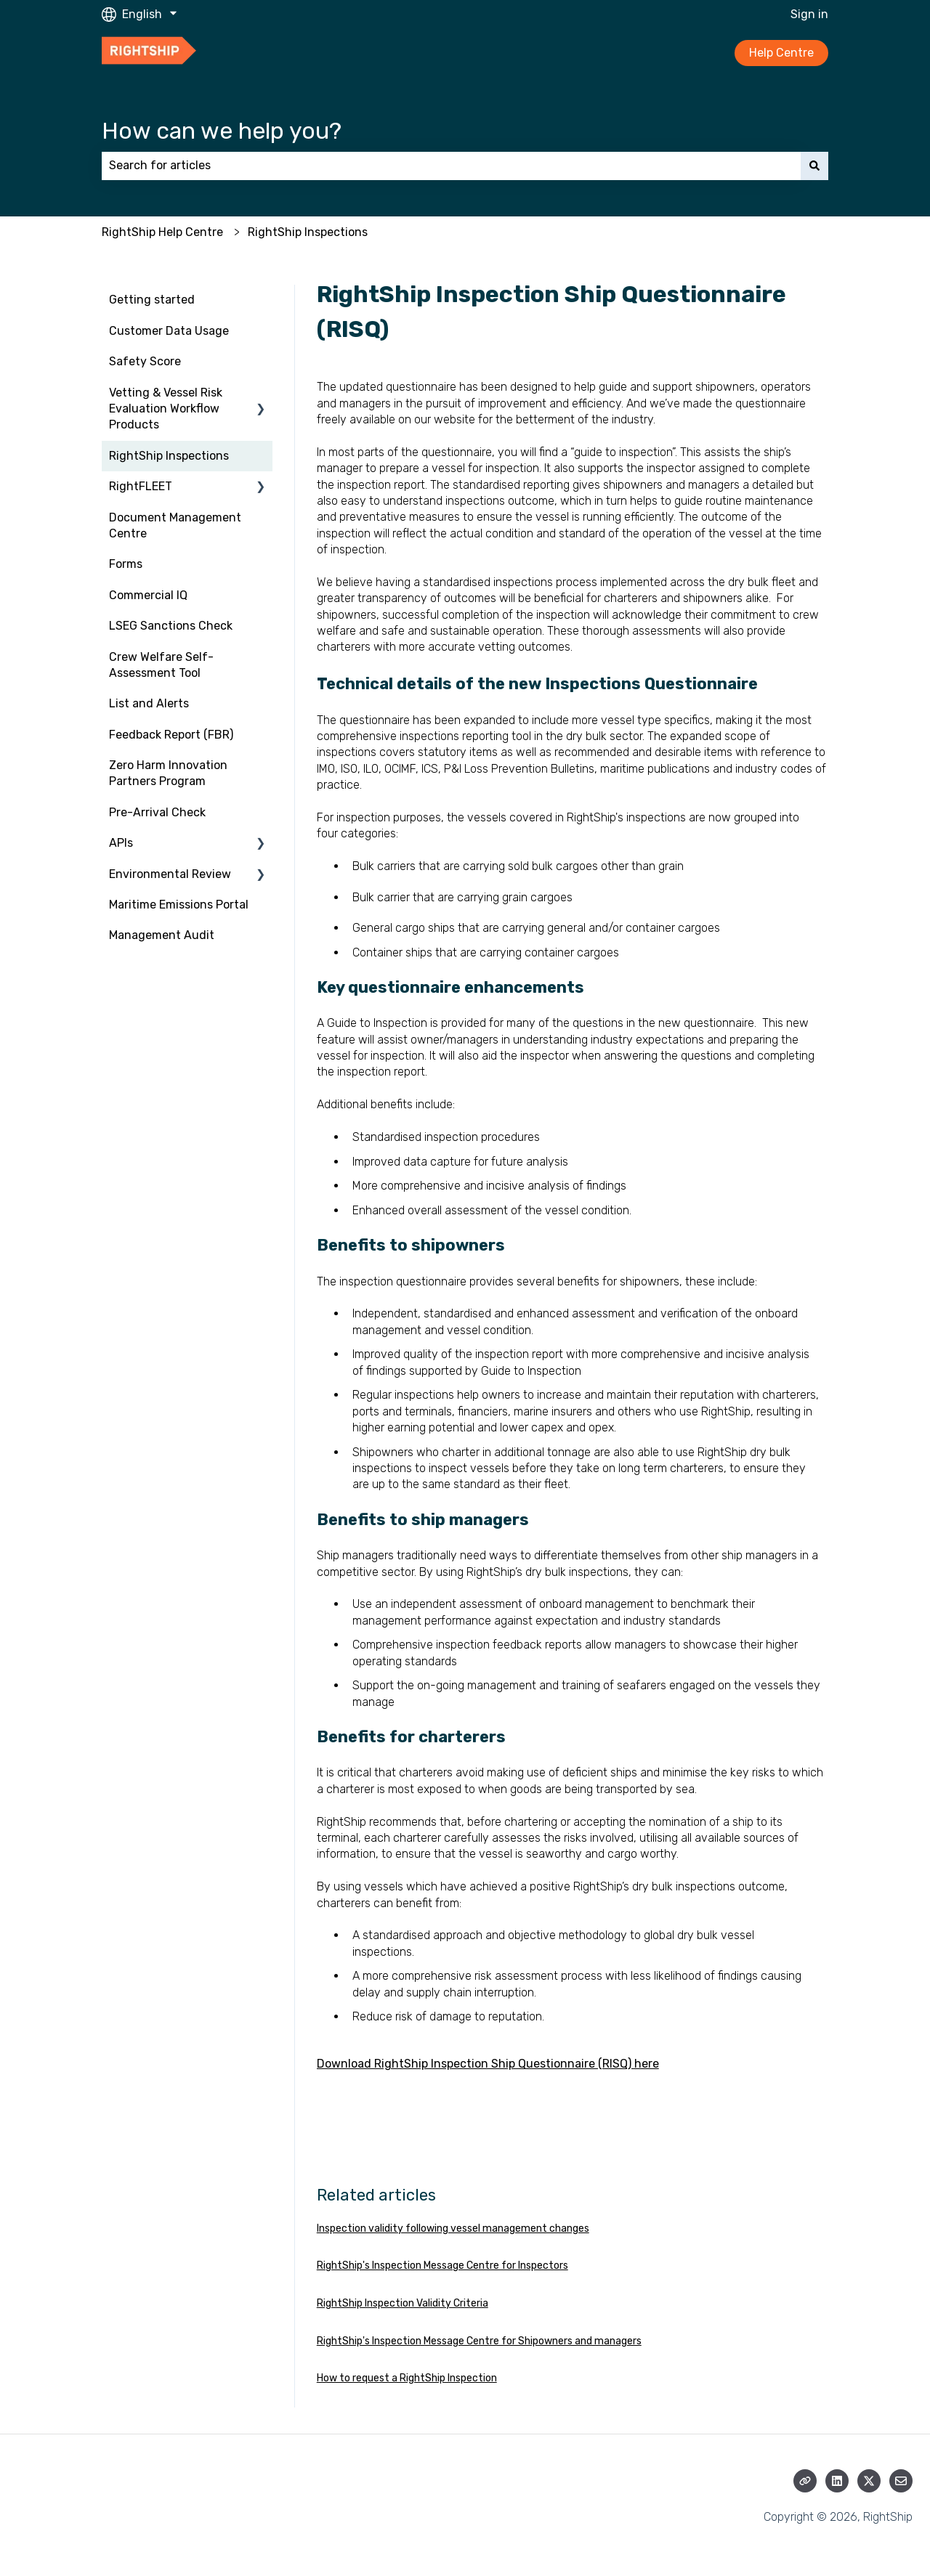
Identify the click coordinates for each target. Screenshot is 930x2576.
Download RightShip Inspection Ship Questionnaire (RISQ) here (488, 2064)
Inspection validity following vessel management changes (453, 2228)
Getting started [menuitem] (152, 299)
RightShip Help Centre (162, 232)
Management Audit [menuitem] (161, 935)
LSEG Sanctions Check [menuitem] (170, 626)
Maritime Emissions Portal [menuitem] (178, 904)
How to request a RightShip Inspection (407, 2378)
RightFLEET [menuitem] (140, 486)
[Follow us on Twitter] (869, 2480)
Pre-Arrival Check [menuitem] (157, 812)
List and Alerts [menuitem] (149, 703)
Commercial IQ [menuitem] (148, 595)
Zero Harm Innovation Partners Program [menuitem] (168, 773)
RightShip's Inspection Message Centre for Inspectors (442, 2265)
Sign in (809, 14)
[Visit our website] (805, 2480)
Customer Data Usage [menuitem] (169, 331)
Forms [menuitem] (125, 564)
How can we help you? (221, 131)
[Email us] (901, 2480)
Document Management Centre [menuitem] (175, 525)
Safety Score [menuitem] (145, 361)
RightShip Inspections (308, 232)
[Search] (814, 165)
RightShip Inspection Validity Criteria (402, 2303)
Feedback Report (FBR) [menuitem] (171, 734)
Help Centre (781, 53)
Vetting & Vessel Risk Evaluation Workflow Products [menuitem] (165, 409)
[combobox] (451, 165)
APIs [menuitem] (121, 843)
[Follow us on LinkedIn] (837, 2480)
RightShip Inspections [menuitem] (169, 456)
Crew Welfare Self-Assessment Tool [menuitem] (161, 665)
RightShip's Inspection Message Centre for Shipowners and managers (479, 2341)
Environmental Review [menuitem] (170, 874)
